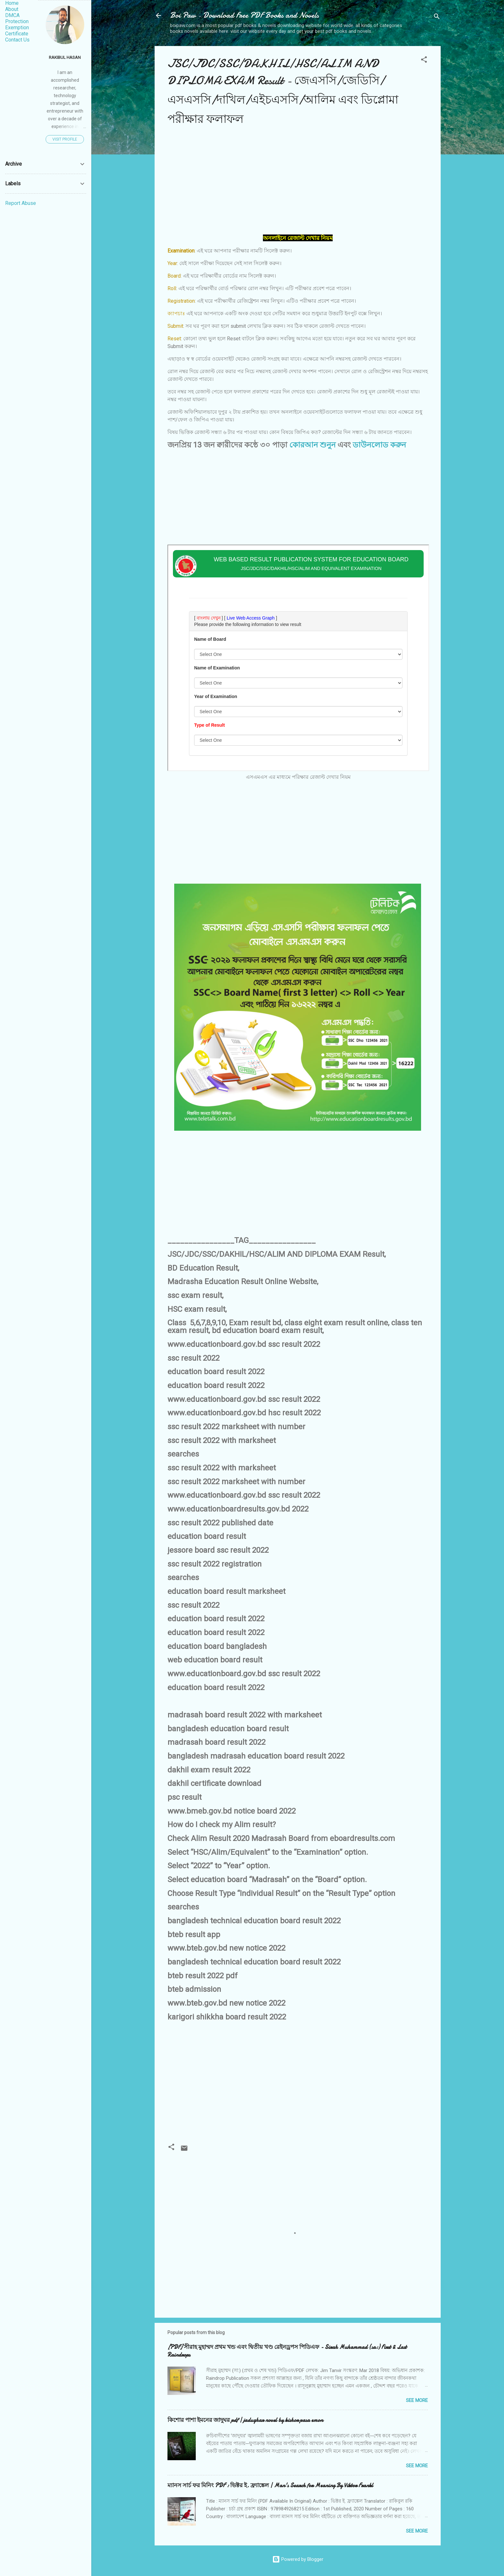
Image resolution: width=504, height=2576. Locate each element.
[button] (424, 61)
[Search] (437, 17)
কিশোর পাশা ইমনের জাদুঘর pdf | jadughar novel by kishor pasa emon (245, 2420)
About (11, 9)
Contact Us (17, 40)
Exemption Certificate (17, 30)
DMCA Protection (17, 18)
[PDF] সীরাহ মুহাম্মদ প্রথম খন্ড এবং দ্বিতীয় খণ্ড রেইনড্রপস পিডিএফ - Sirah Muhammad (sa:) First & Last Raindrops (287, 2351)
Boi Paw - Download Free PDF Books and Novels (244, 15)
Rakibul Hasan (65, 57)
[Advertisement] (297, 184)
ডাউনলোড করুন (379, 444)
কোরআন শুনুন (312, 444)
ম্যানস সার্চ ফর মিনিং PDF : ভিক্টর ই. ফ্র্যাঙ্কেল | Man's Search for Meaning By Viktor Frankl (270, 2485)
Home (12, 3)
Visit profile (64, 139)
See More (417, 2400)
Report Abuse (20, 203)
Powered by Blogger (297, 2559)
